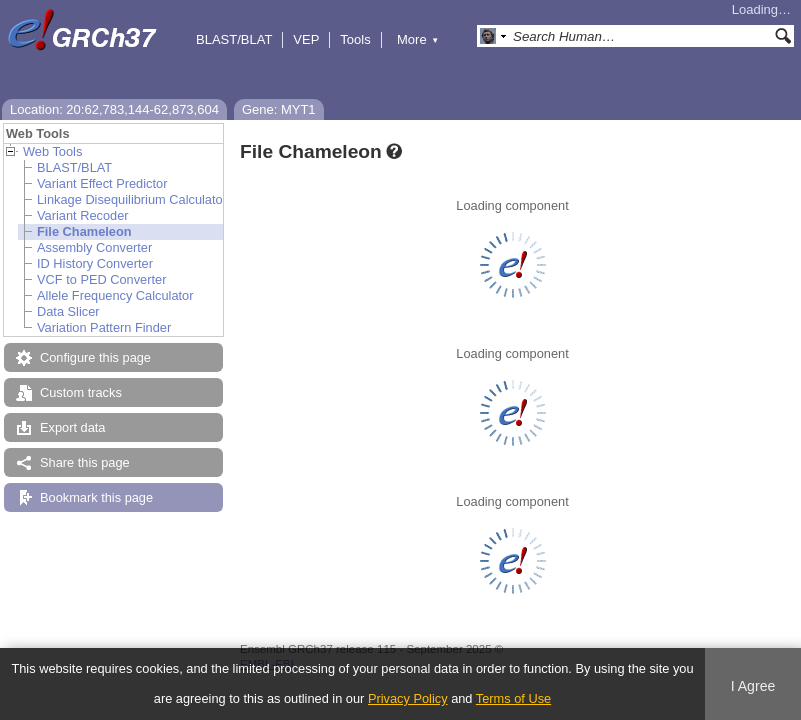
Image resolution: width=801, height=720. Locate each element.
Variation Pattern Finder (104, 327)
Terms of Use (513, 698)
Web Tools (52, 151)
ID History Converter (95, 263)
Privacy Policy (408, 698)
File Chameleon (84, 231)
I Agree (753, 686)
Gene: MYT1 (279, 109)
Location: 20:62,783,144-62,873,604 (114, 109)
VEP (306, 39)
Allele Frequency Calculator (115, 295)
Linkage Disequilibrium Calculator (132, 199)
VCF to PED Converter (101, 279)
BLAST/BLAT (234, 39)
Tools (355, 39)
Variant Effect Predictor (102, 183)
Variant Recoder (83, 215)
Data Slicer (68, 311)
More (418, 39)
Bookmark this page (96, 497)
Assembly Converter (94, 247)
